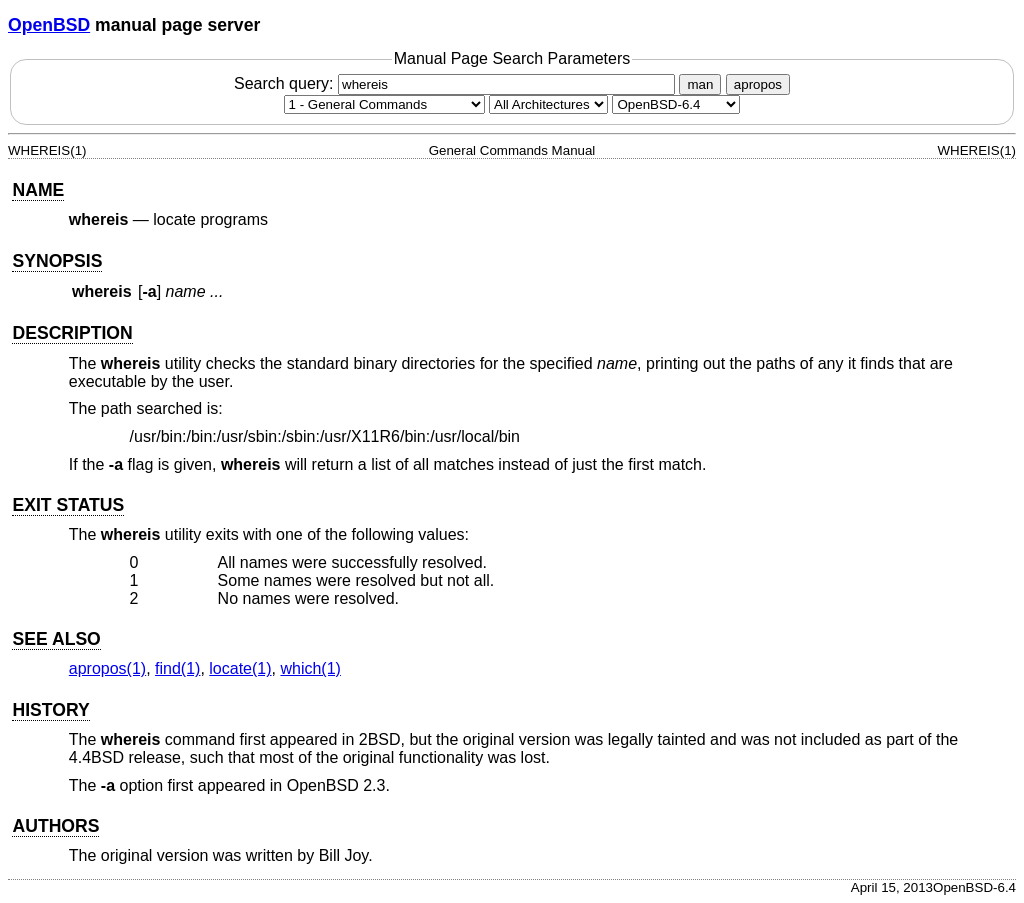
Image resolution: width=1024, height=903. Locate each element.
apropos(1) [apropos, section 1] (107, 668)
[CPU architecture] (548, 104)
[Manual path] (676, 104)
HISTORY (50, 710)
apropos (758, 84)
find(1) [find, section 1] (177, 668)
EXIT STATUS (68, 505)
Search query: (457, 83)
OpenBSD (49, 25)
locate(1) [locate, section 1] (240, 668)
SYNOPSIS (57, 261)
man (700, 84)
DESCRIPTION (72, 333)
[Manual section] (384, 104)
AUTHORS (55, 826)
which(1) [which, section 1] (310, 668)
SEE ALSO (56, 639)
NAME (38, 190)
